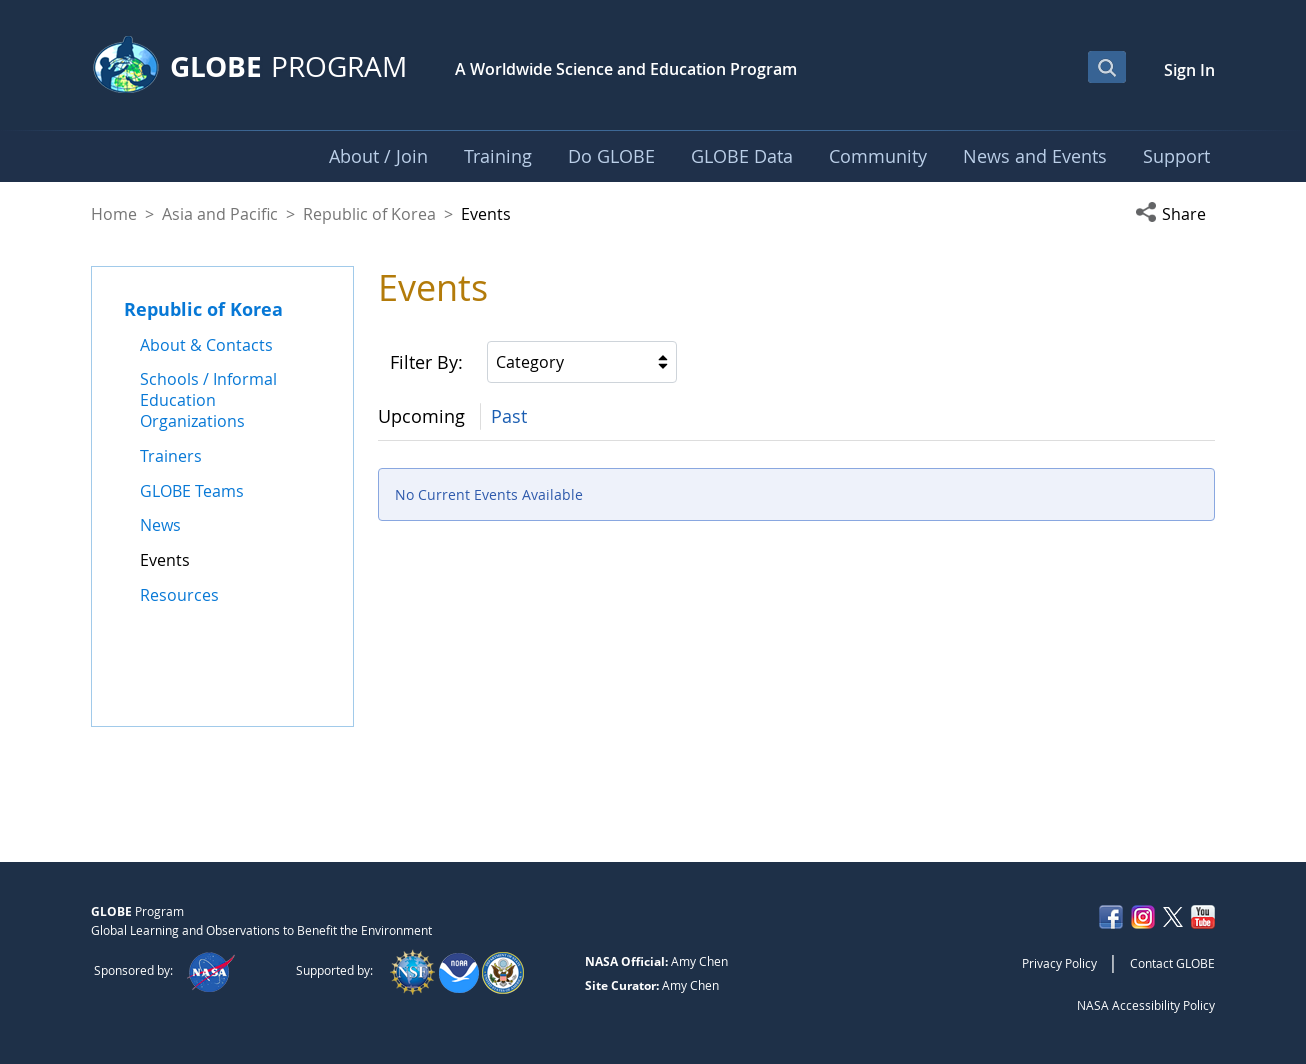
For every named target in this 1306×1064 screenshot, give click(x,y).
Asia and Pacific (220, 214)
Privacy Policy (1059, 963)
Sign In (1189, 70)
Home (114, 214)
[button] (1175, 214)
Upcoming (421, 416)
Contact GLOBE (1172, 963)
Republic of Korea (369, 214)
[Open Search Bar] (1107, 67)
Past (509, 416)
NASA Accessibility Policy (1146, 1005)
